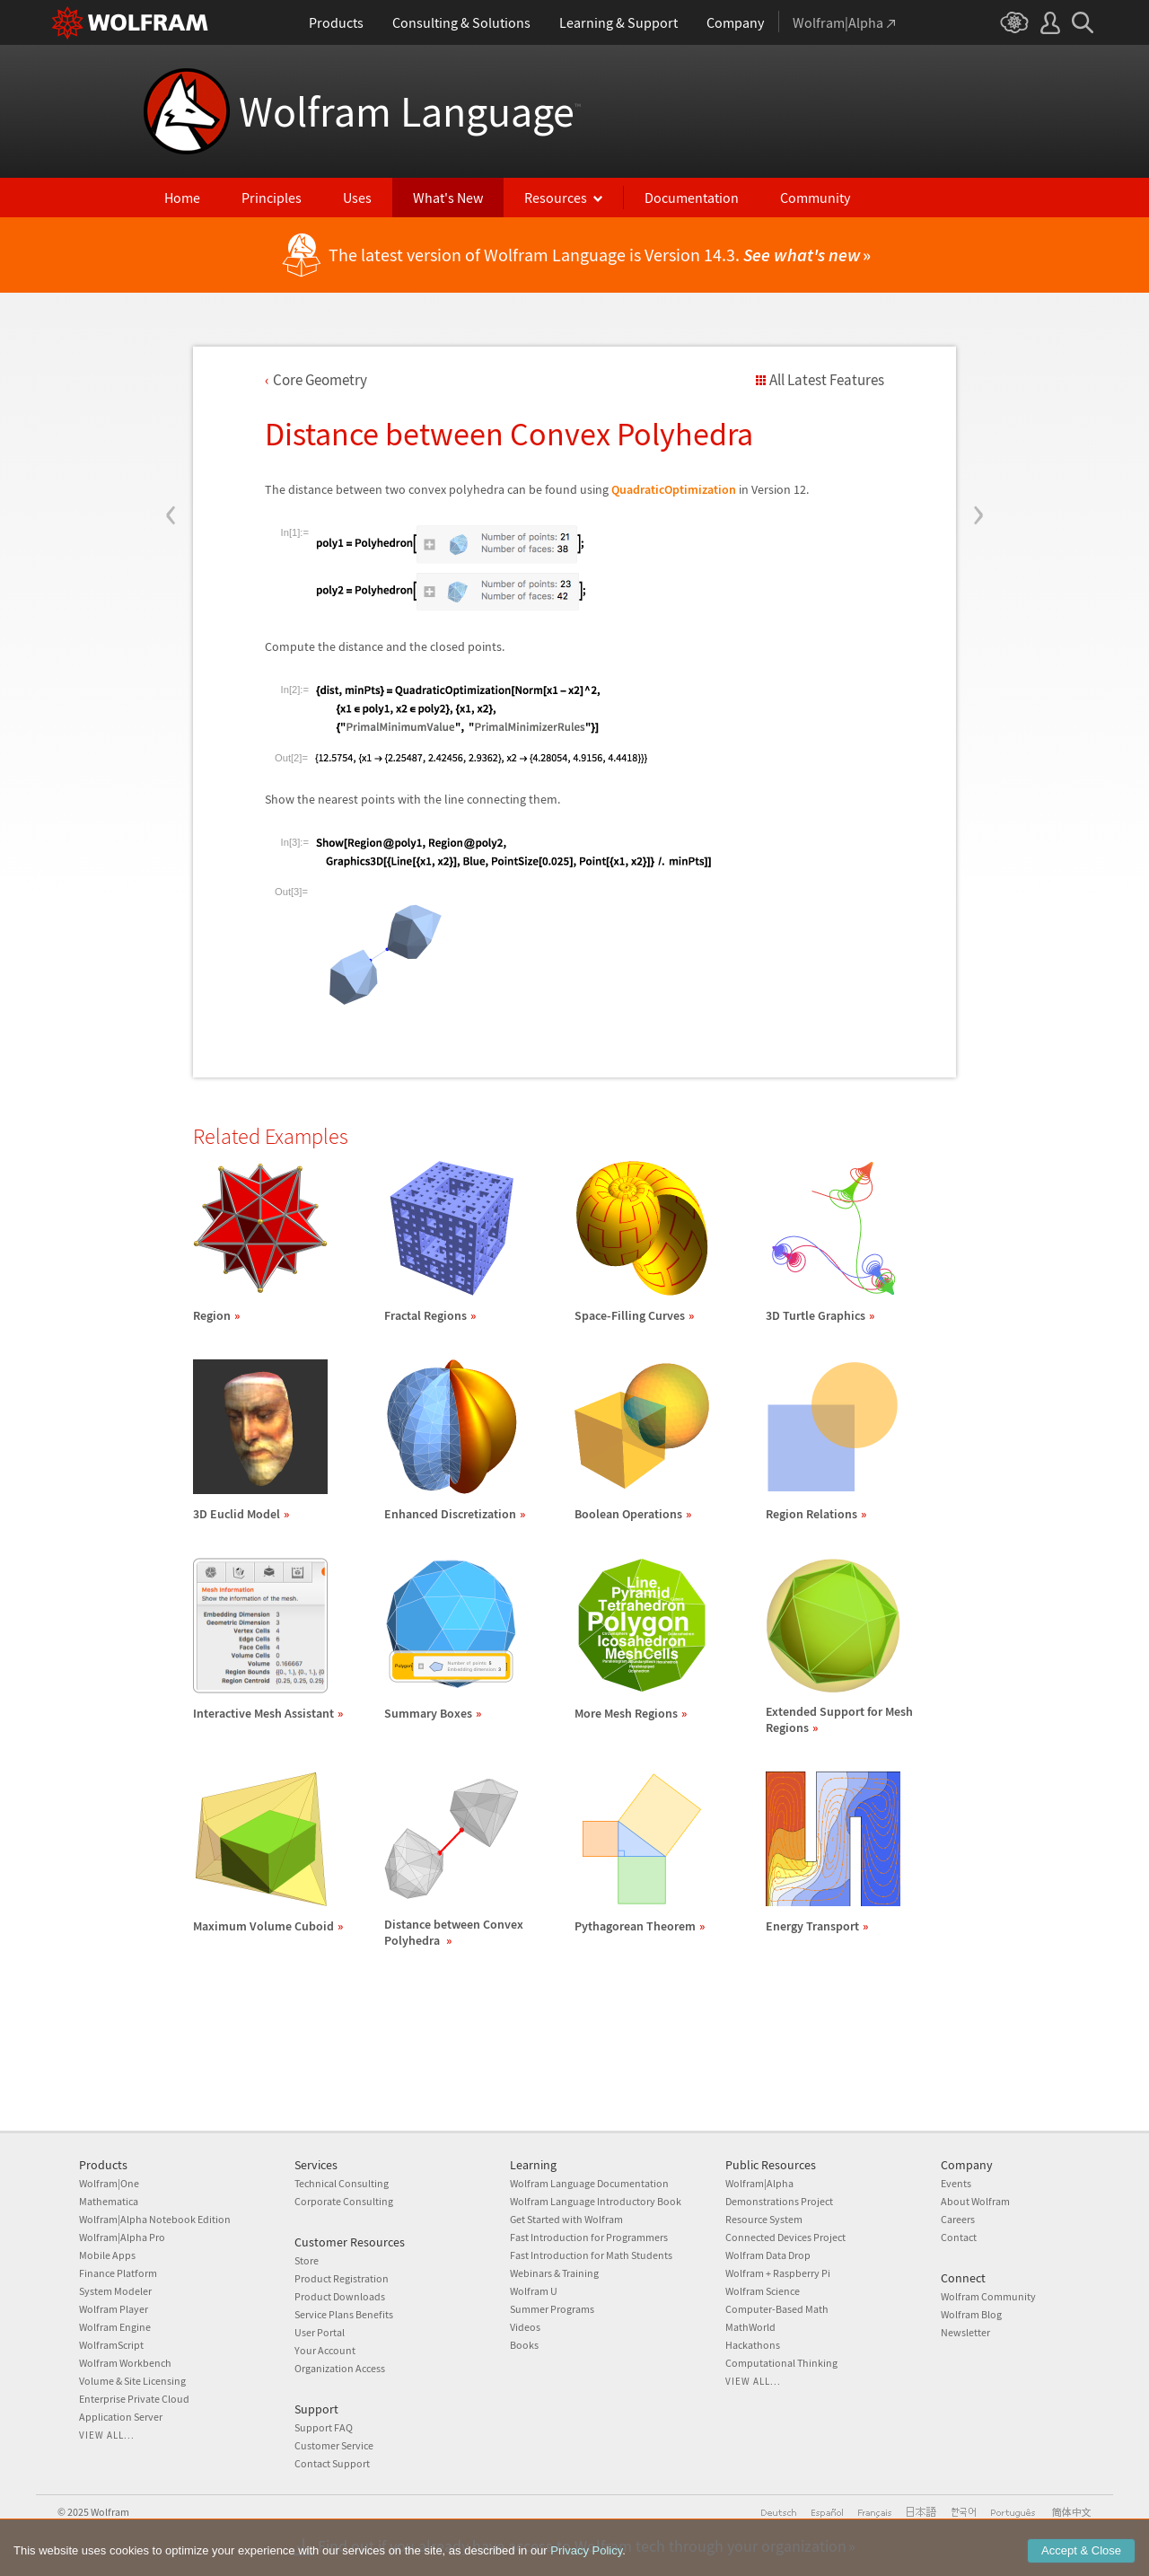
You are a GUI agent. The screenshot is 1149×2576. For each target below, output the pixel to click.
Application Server (120, 2416)
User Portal (319, 2332)
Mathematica (108, 2201)
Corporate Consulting (343, 2201)
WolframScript (111, 2345)
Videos (525, 2327)
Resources (555, 198)
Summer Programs (552, 2309)
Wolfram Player (113, 2309)
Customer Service (333, 2445)
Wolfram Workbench (125, 2362)
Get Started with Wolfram (566, 2219)
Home (182, 198)
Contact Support (332, 2463)
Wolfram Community (988, 2296)
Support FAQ (323, 2427)
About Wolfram (975, 2201)
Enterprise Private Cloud (134, 2398)
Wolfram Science (762, 2291)
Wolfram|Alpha (759, 2183)
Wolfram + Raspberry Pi (777, 2273)
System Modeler (115, 2291)
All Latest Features (826, 380)
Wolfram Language (410, 111)
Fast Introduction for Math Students (591, 2255)
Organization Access (339, 2368)
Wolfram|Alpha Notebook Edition (155, 2219)
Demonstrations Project (779, 2201)
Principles (271, 198)
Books (524, 2345)
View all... (107, 2435)
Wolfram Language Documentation (589, 2183)
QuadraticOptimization (673, 489)
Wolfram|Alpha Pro (122, 2237)
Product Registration (341, 2278)
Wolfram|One (109, 2183)
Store (306, 2260)
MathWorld (750, 2327)
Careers (958, 2219)
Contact (959, 2237)
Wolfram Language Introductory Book (595, 2201)
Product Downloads (339, 2296)
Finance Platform (118, 2273)
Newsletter (965, 2332)
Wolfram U (533, 2291)
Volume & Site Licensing (132, 2380)
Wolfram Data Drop (768, 2255)
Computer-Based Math (777, 2309)
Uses (357, 198)
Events (956, 2183)
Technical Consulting (341, 2183)
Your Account (324, 2350)
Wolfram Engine (115, 2327)
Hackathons (752, 2345)
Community (815, 198)
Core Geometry (320, 380)
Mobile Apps (107, 2255)
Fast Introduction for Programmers (589, 2237)
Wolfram (110, 2512)
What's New (448, 198)
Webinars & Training (554, 2273)
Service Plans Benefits (343, 2314)
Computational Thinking (781, 2362)
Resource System (764, 2219)
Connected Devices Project (785, 2237)
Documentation (692, 198)
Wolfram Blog (971, 2314)
